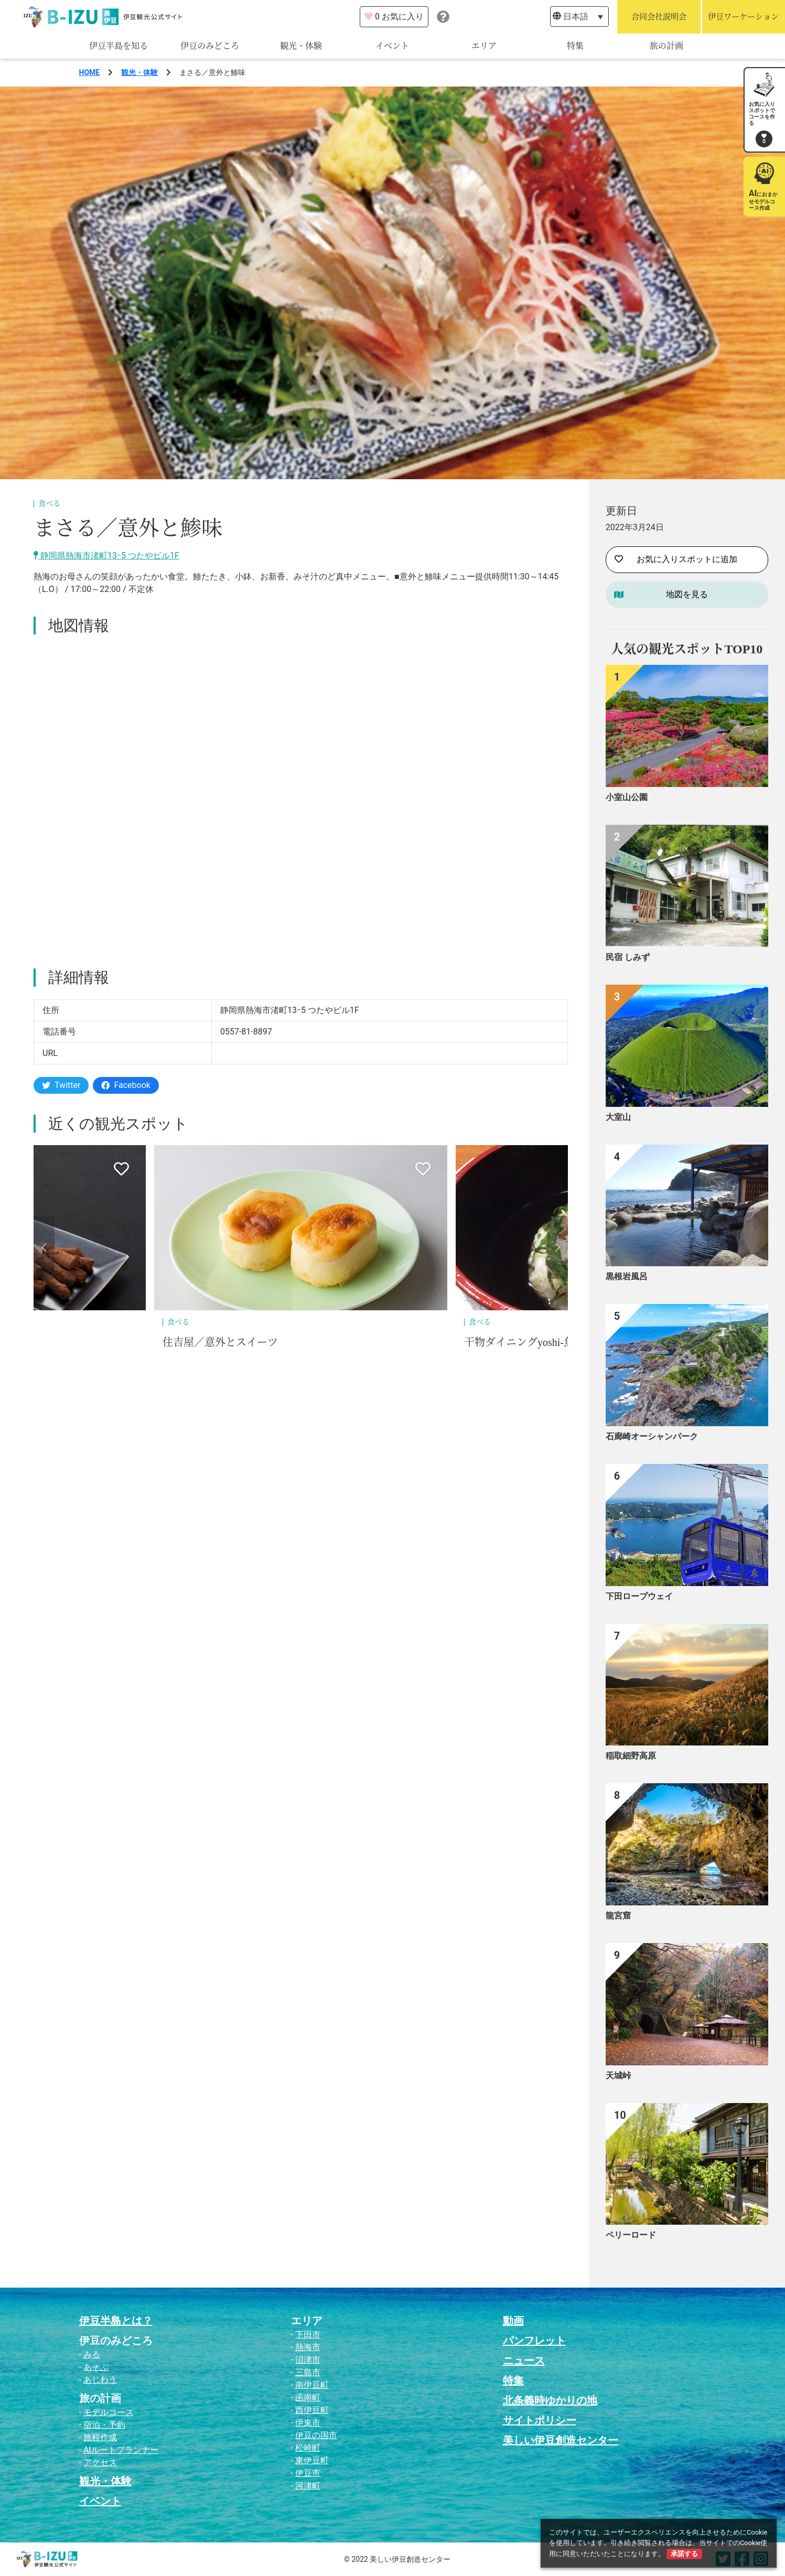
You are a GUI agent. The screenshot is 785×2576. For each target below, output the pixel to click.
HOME (89, 72)
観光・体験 (301, 45)
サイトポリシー (539, 2420)
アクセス (100, 2462)
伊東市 (307, 2423)
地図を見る (687, 594)
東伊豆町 (312, 2460)
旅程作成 (100, 2437)
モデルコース (108, 2412)
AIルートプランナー (120, 2450)
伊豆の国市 (316, 2435)
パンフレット (534, 2340)
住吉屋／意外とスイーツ (220, 1342)
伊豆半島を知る (118, 45)
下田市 (307, 2335)
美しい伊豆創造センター (560, 2440)
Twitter (61, 1085)
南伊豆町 (312, 2385)
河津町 (307, 2486)
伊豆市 (307, 2473)
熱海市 (307, 2347)
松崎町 (307, 2448)
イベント (392, 45)
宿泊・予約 (104, 2425)
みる (91, 2354)
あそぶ (96, 2367)
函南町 (307, 2397)
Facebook (125, 1085)
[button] (44, 1247)
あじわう (100, 2380)
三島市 (307, 2372)
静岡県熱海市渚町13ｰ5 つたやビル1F (106, 556)
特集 (575, 45)
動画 (513, 2320)
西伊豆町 (312, 2410)
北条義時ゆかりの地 (550, 2400)
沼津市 (307, 2360)
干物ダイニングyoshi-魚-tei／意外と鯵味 (557, 1342)
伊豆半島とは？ (116, 2320)
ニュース (524, 2360)
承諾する (684, 2554)
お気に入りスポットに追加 (676, 559)
